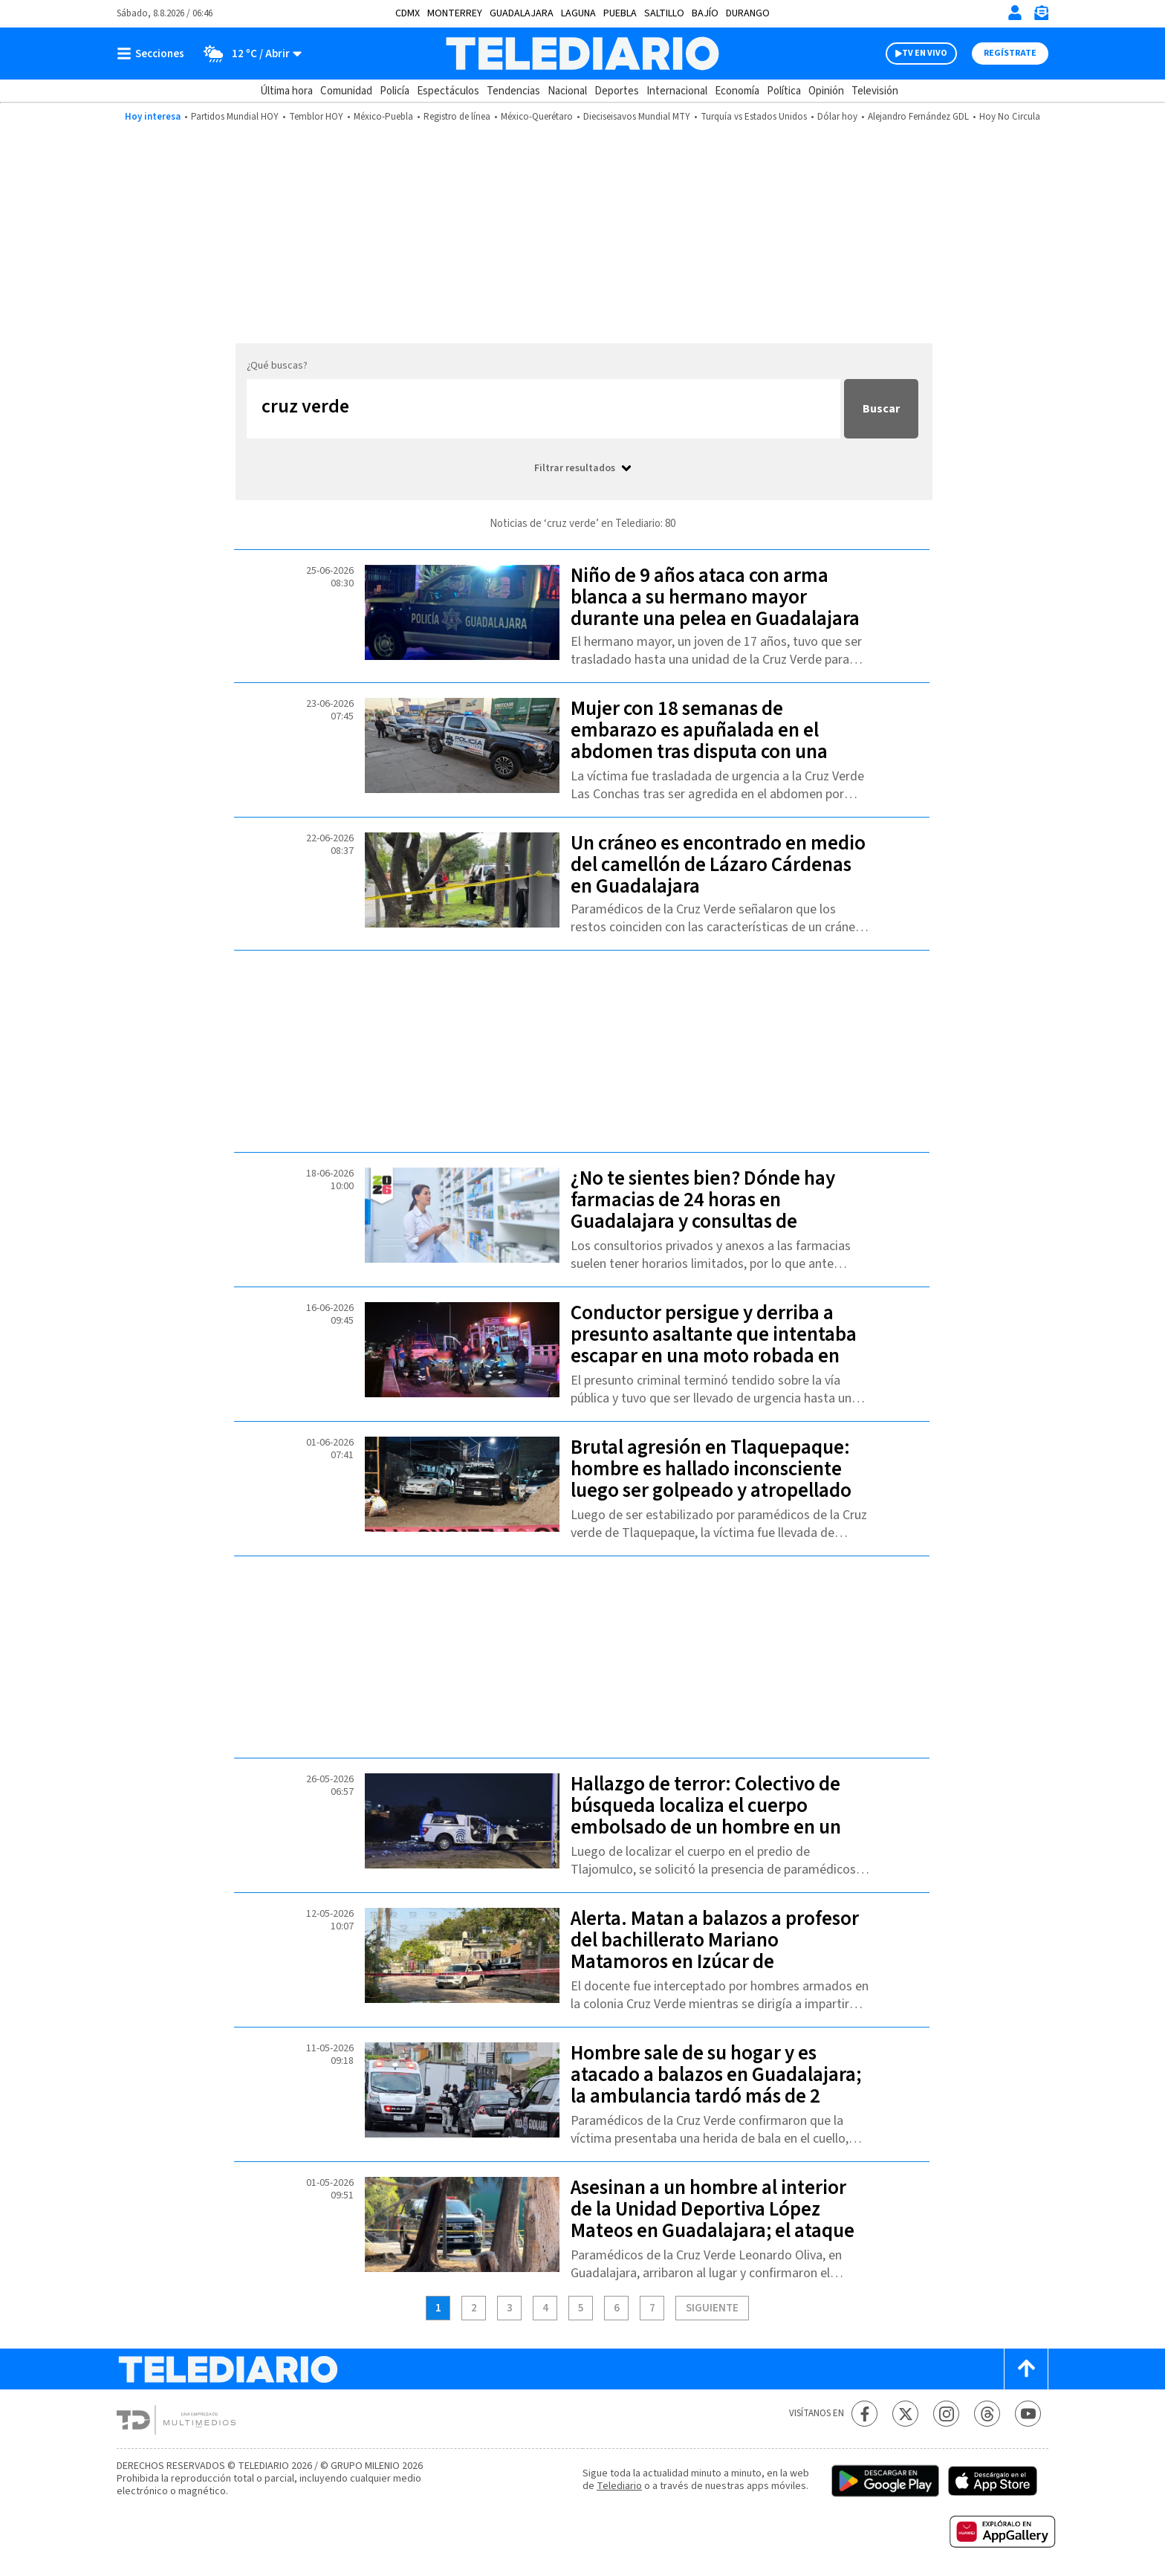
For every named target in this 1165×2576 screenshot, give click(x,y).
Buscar (881, 409)
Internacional (676, 91)
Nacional (567, 91)
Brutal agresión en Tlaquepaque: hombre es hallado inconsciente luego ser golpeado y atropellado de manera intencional (711, 1480)
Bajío (705, 13)
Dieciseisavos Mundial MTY (636, 116)
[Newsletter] (1040, 16)
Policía (394, 91)
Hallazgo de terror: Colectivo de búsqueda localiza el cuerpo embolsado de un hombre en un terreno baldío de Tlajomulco (706, 1816)
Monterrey (454, 13)
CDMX (407, 13)
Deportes (616, 91)
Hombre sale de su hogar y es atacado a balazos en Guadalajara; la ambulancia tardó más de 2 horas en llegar (716, 2085)
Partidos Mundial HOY (235, 116)
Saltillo (664, 13)
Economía (737, 91)
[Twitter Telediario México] (905, 2414)
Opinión (826, 91)
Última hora (286, 91)
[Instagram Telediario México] (946, 2414)
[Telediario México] (582, 53)
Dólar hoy (837, 116)
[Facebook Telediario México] (864, 2414)
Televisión (874, 91)
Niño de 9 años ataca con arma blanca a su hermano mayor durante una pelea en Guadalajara (715, 597)
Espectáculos (448, 91)
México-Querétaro (537, 116)
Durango (748, 13)
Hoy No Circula (1009, 116)
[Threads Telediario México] (987, 2414)
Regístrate (1010, 53)
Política (784, 91)
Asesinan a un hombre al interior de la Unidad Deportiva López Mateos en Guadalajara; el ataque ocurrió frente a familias (712, 2220)
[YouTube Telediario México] (1028, 2414)
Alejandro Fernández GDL (918, 116)
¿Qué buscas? (277, 365)
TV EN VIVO (924, 53)
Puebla (620, 13)
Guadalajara (522, 13)
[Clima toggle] (248, 53)
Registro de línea (457, 116)
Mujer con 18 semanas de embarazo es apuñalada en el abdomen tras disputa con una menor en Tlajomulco (699, 741)
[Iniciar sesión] (1014, 12)
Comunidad (346, 91)
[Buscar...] (543, 408)
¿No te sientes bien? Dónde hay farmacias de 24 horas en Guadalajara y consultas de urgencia (703, 1211)
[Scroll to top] (1026, 2369)
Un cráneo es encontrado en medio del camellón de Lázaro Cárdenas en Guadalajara (718, 865)
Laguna (578, 13)
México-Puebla (383, 116)
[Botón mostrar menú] (154, 53)
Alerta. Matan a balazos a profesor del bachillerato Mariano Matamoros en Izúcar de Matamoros (715, 1951)
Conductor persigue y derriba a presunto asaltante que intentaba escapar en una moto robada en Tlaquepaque (714, 1345)
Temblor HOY (316, 116)
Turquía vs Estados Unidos (754, 116)
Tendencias (513, 91)
